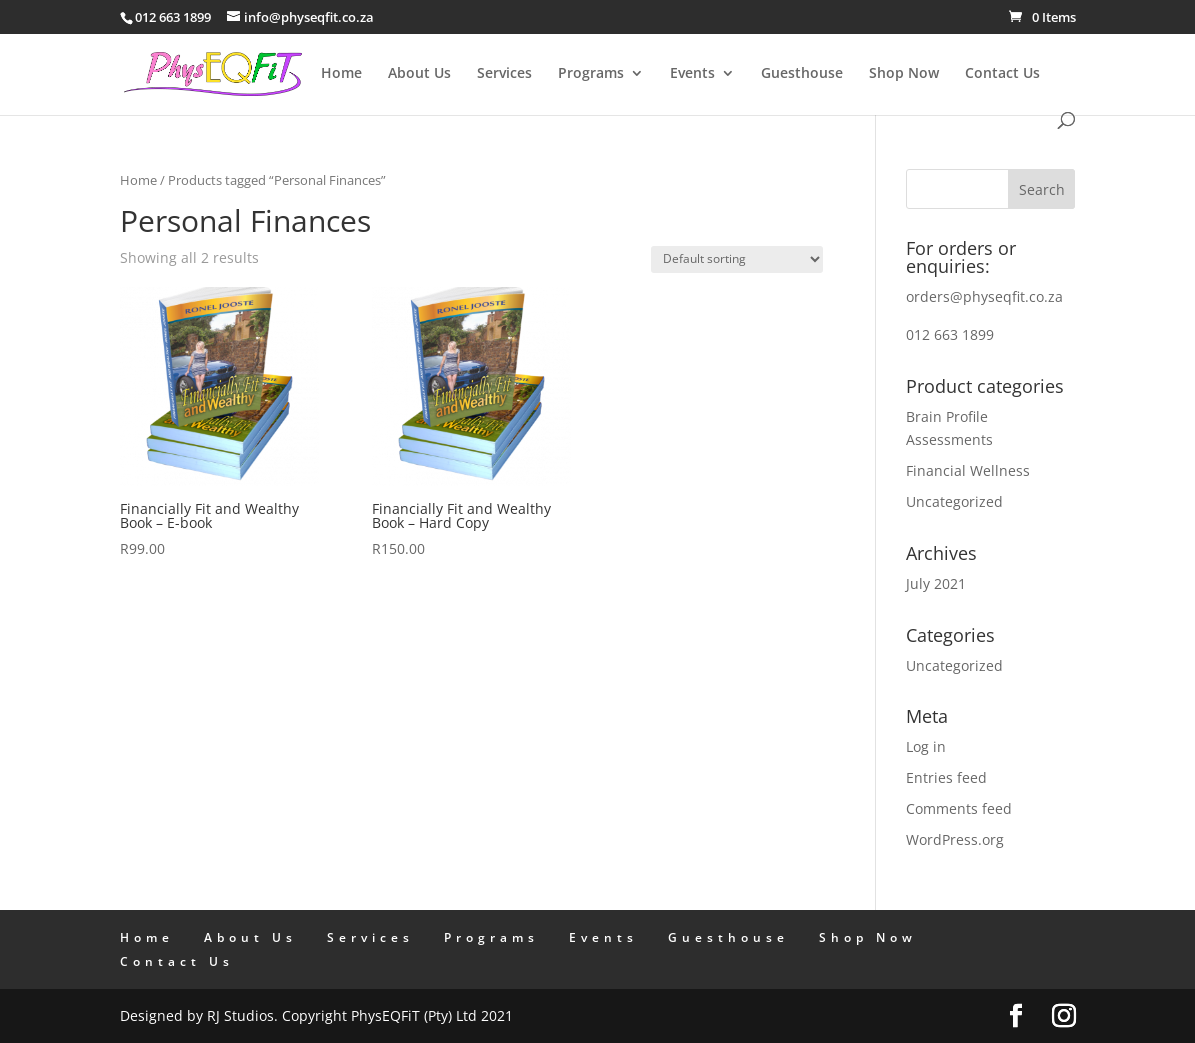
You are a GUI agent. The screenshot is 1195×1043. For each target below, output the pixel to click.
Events (692, 74)
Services (504, 74)
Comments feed (959, 808)
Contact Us (1002, 74)
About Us (419, 74)
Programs (591, 74)
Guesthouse (802, 74)
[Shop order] (737, 259)
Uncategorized (954, 501)
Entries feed (946, 777)
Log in (926, 746)
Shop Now (904, 74)
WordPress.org (955, 839)
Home (341, 74)
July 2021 (936, 583)
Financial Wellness (968, 470)
